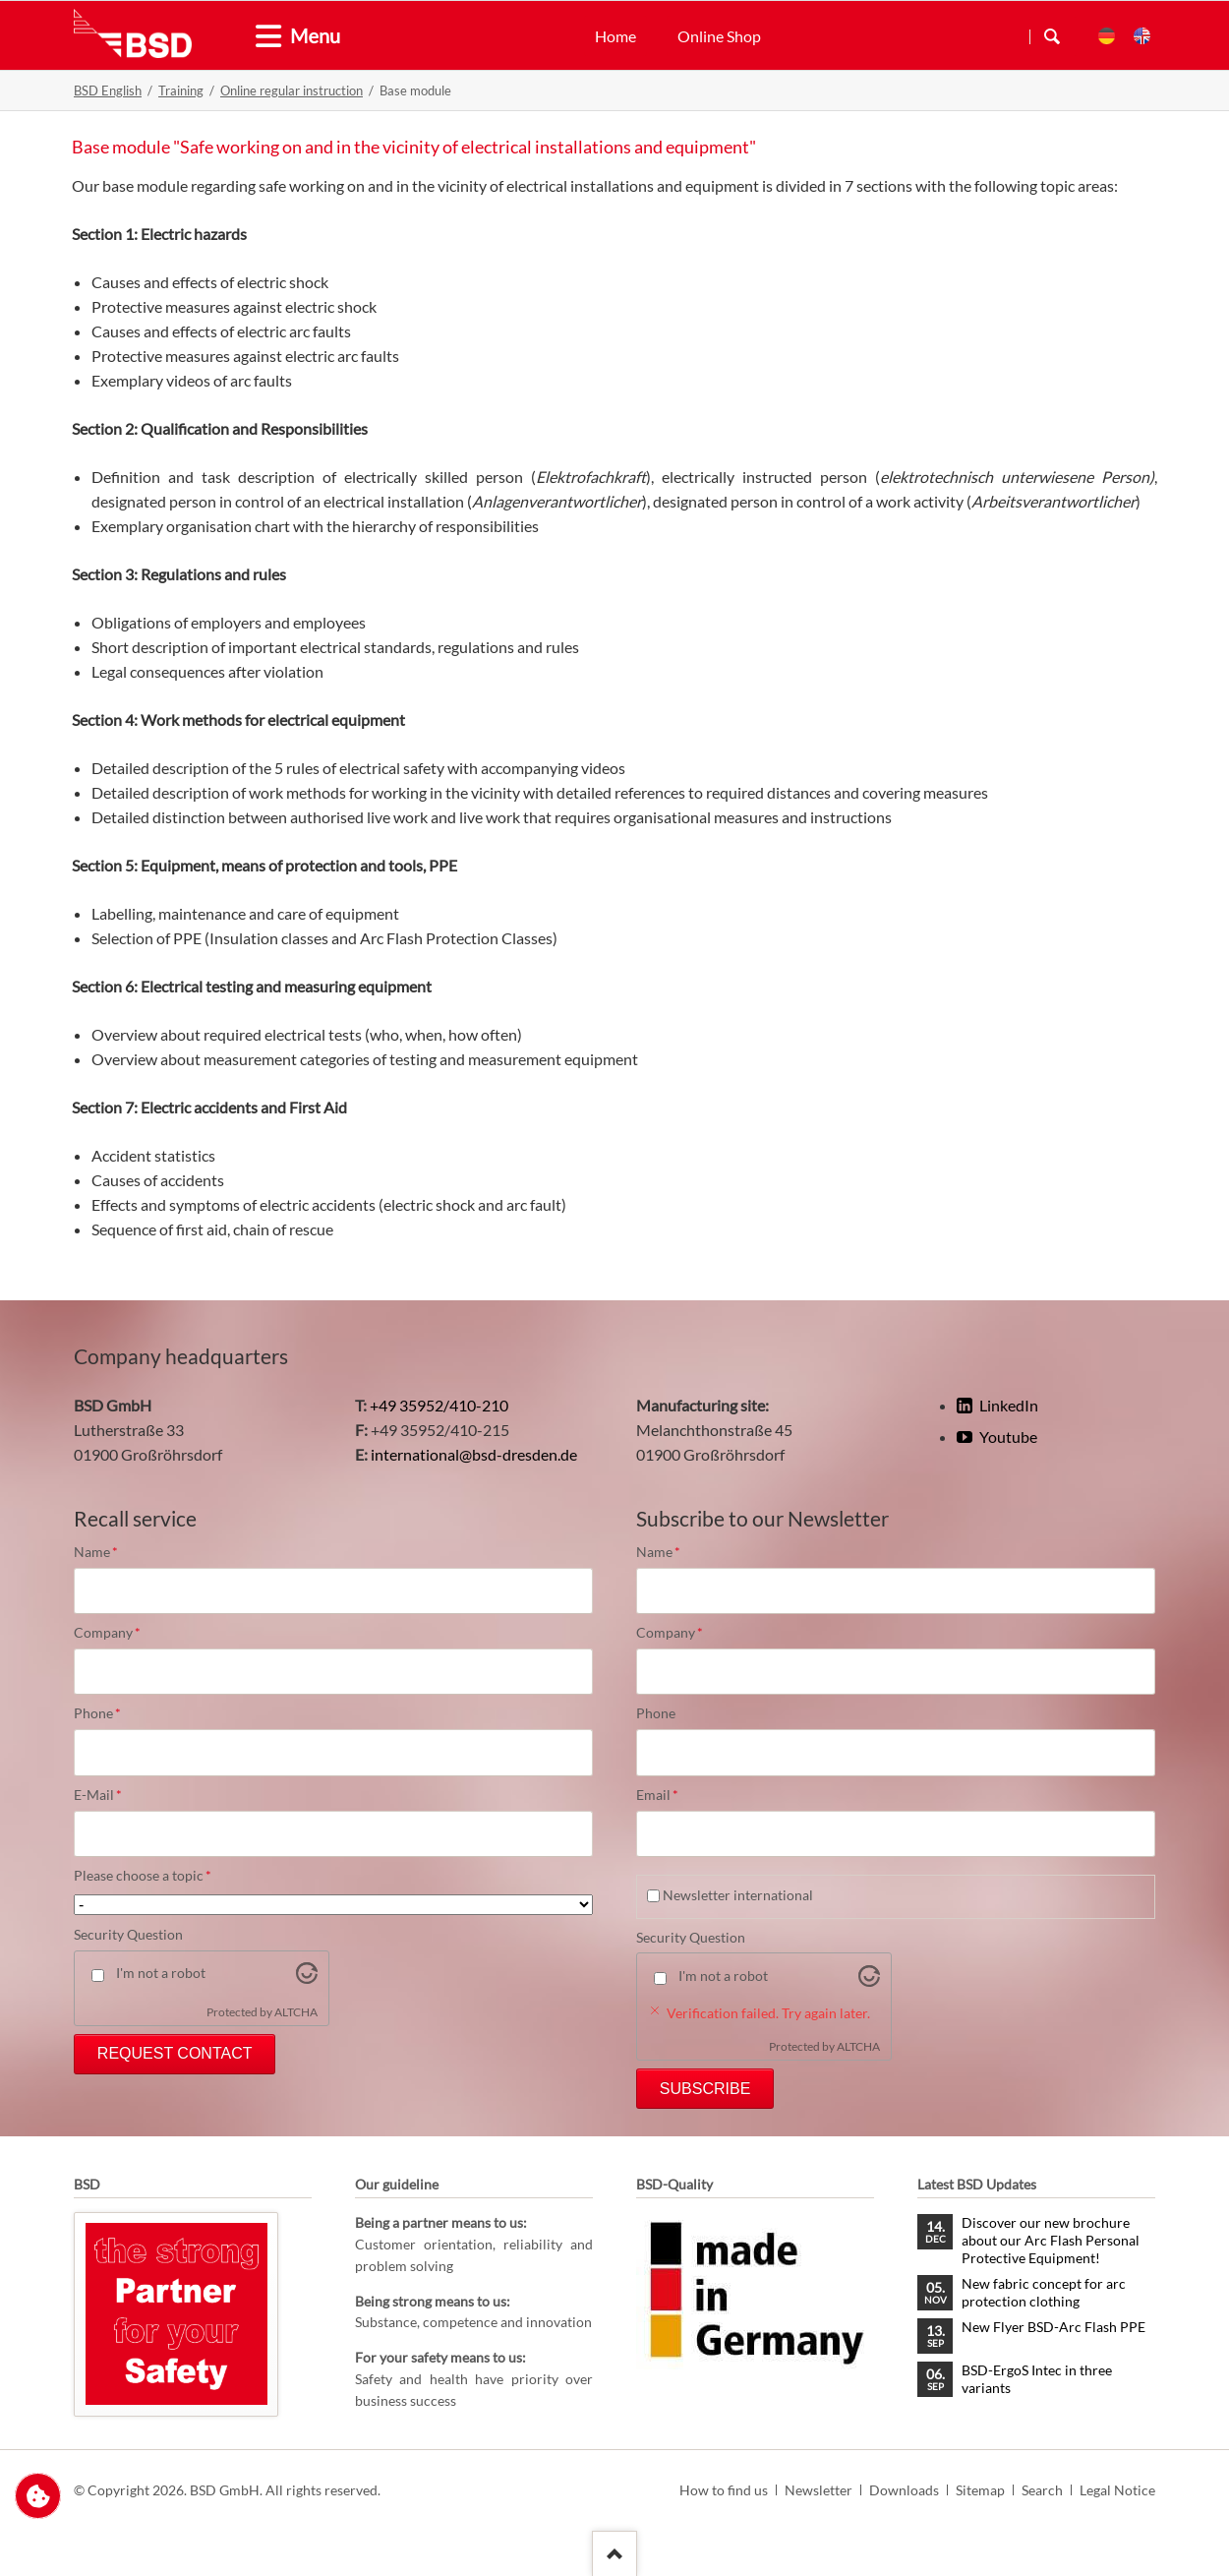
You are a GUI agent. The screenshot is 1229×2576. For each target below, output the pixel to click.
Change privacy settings (38, 2496)
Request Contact (175, 2053)
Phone (107, 1713)
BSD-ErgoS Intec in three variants (1037, 2379)
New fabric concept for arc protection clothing (1044, 2292)
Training (181, 90)
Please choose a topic (142, 1876)
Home (615, 36)
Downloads (904, 2490)
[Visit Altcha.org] (307, 1977)
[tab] (260, 37)
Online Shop (719, 36)
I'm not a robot (160, 1972)
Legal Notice (1117, 2490)
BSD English (108, 90)
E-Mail (107, 1795)
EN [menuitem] (1142, 36)
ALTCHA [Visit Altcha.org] (296, 2012)
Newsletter (818, 2490)
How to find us (723, 2490)
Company (107, 1633)
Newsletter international (738, 1895)
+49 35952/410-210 (439, 1405)
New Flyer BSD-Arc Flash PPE (1053, 2326)
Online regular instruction (291, 90)
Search (1052, 36)
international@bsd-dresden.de (474, 1454)
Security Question (128, 1934)
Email (669, 1795)
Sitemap (980, 2490)
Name (107, 1552)
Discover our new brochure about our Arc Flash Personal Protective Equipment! (1051, 2240)
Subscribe (705, 2088)
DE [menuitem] (1106, 36)
